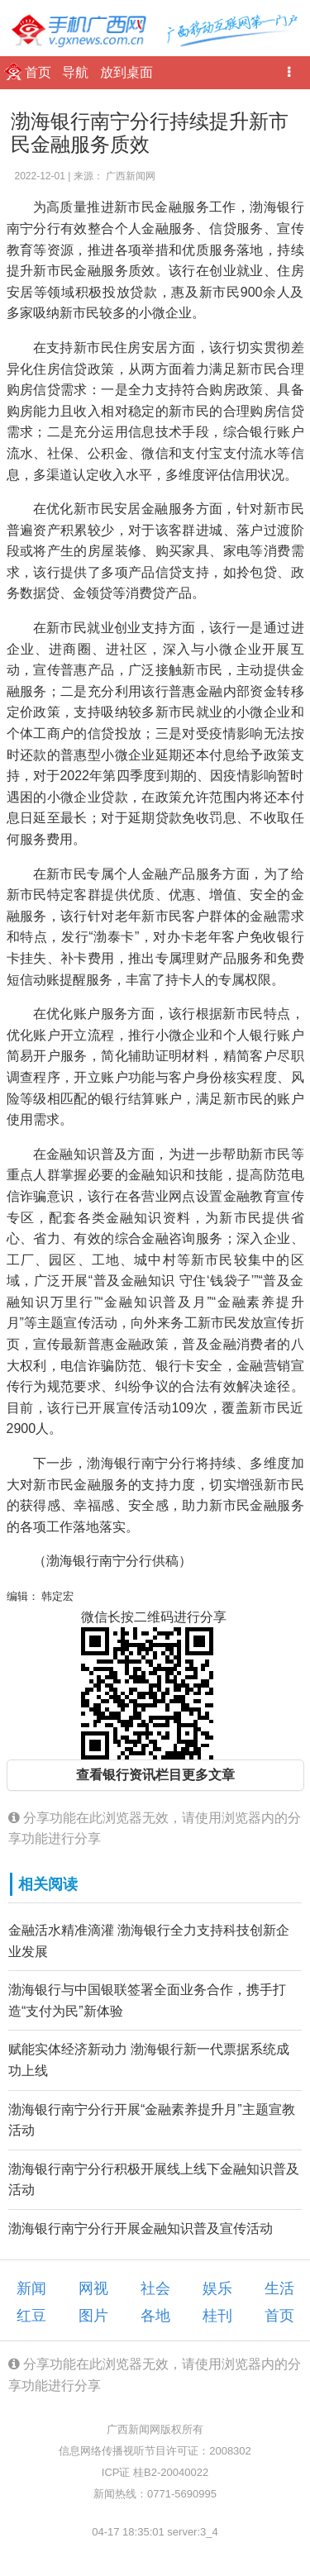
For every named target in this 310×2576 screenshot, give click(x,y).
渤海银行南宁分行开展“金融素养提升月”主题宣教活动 (151, 2120)
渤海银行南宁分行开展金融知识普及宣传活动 (140, 2228)
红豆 (31, 2315)
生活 (279, 2288)
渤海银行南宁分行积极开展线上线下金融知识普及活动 (153, 2179)
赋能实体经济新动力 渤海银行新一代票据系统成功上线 (148, 2060)
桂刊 (217, 2315)
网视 (93, 2288)
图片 (93, 2315)
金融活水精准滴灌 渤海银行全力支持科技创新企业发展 (148, 1941)
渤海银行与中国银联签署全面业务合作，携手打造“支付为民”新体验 (147, 2000)
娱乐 (217, 2288)
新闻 (31, 2288)
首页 (40, 72)
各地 (155, 2315)
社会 (155, 2288)
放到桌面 (126, 72)
